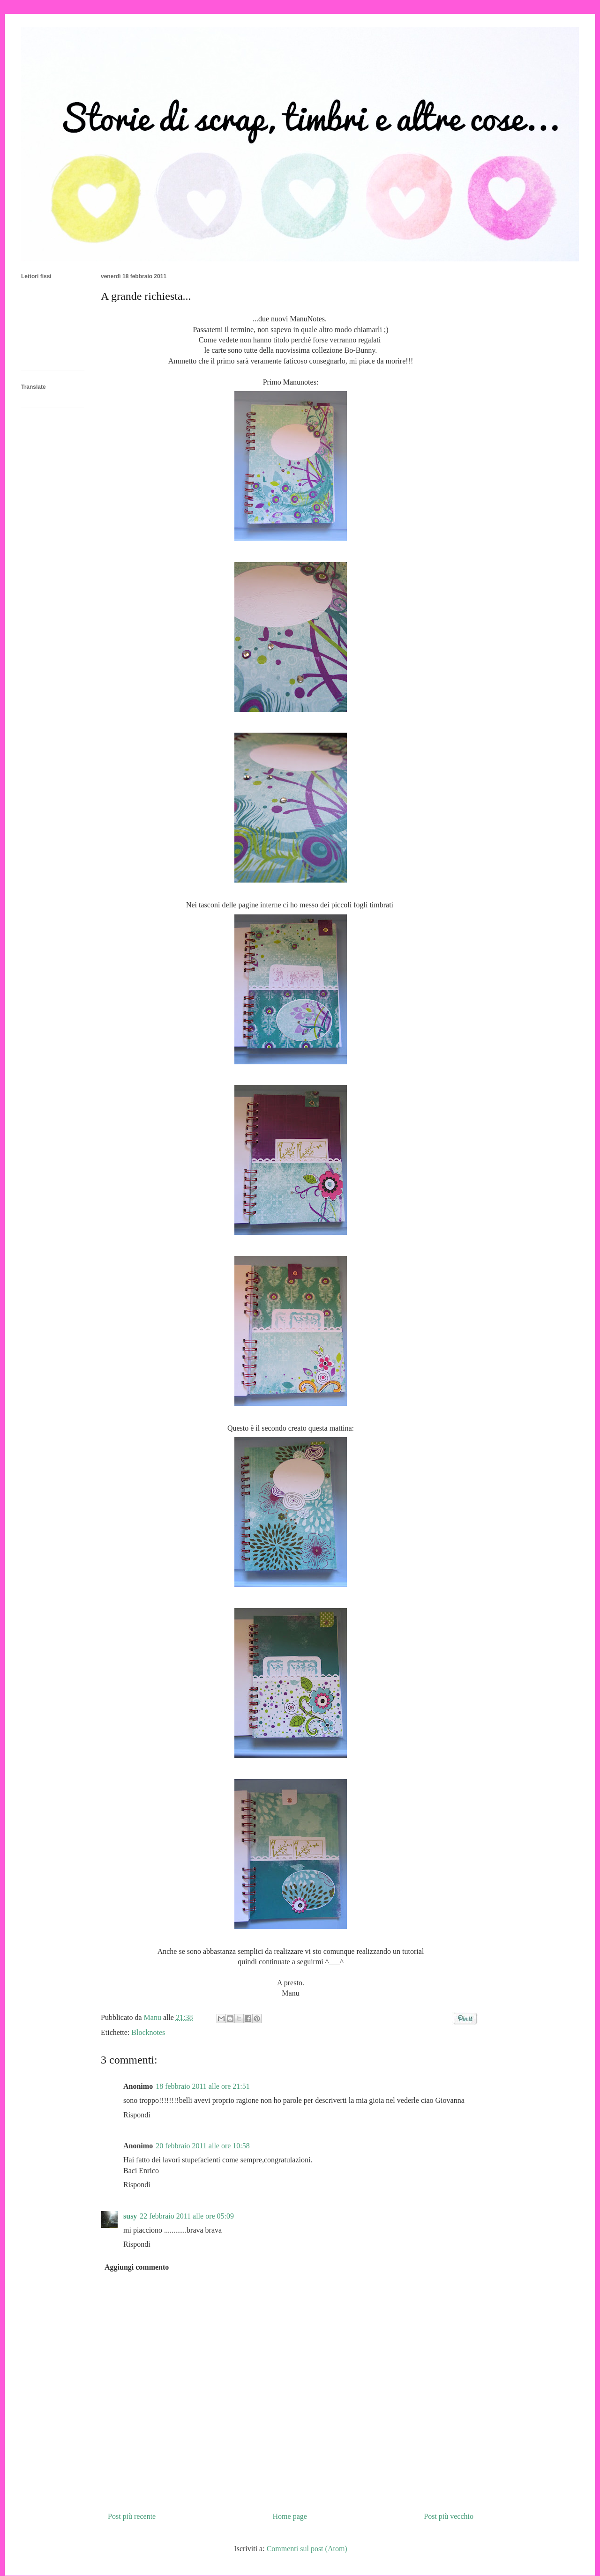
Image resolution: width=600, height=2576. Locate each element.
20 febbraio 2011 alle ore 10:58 (203, 2146)
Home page (290, 2516)
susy (130, 2216)
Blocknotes (148, 2032)
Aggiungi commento (137, 2267)
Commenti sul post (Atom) (307, 2549)
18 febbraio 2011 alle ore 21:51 (203, 2086)
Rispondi (136, 2115)
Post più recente (132, 2516)
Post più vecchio (448, 2516)
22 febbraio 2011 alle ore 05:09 (187, 2216)
